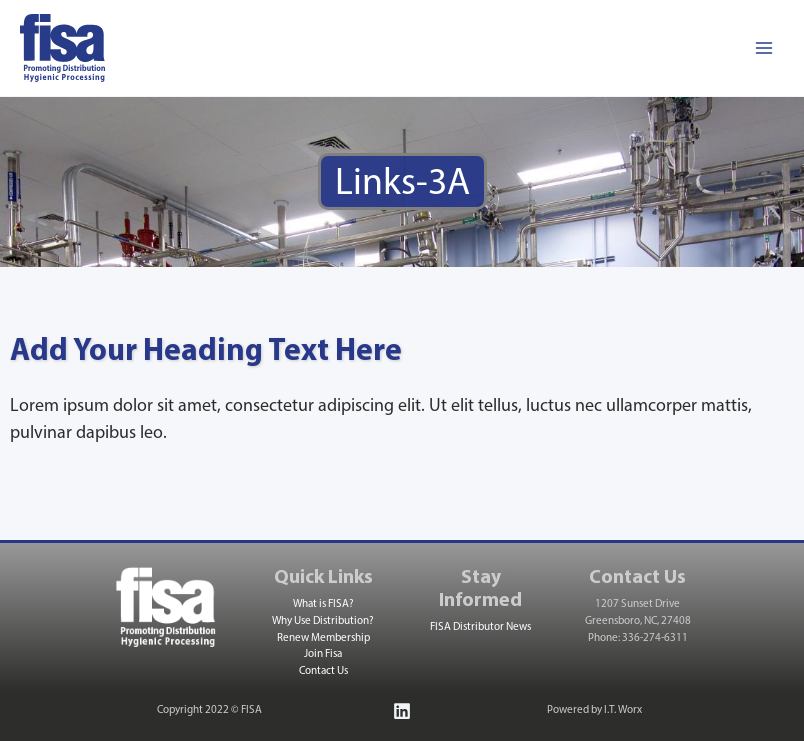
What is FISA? (323, 604)
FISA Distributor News (480, 627)
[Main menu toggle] (763, 48)
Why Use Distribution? (323, 621)
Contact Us (323, 671)
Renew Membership (323, 638)
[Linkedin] (402, 711)
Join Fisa (323, 654)
